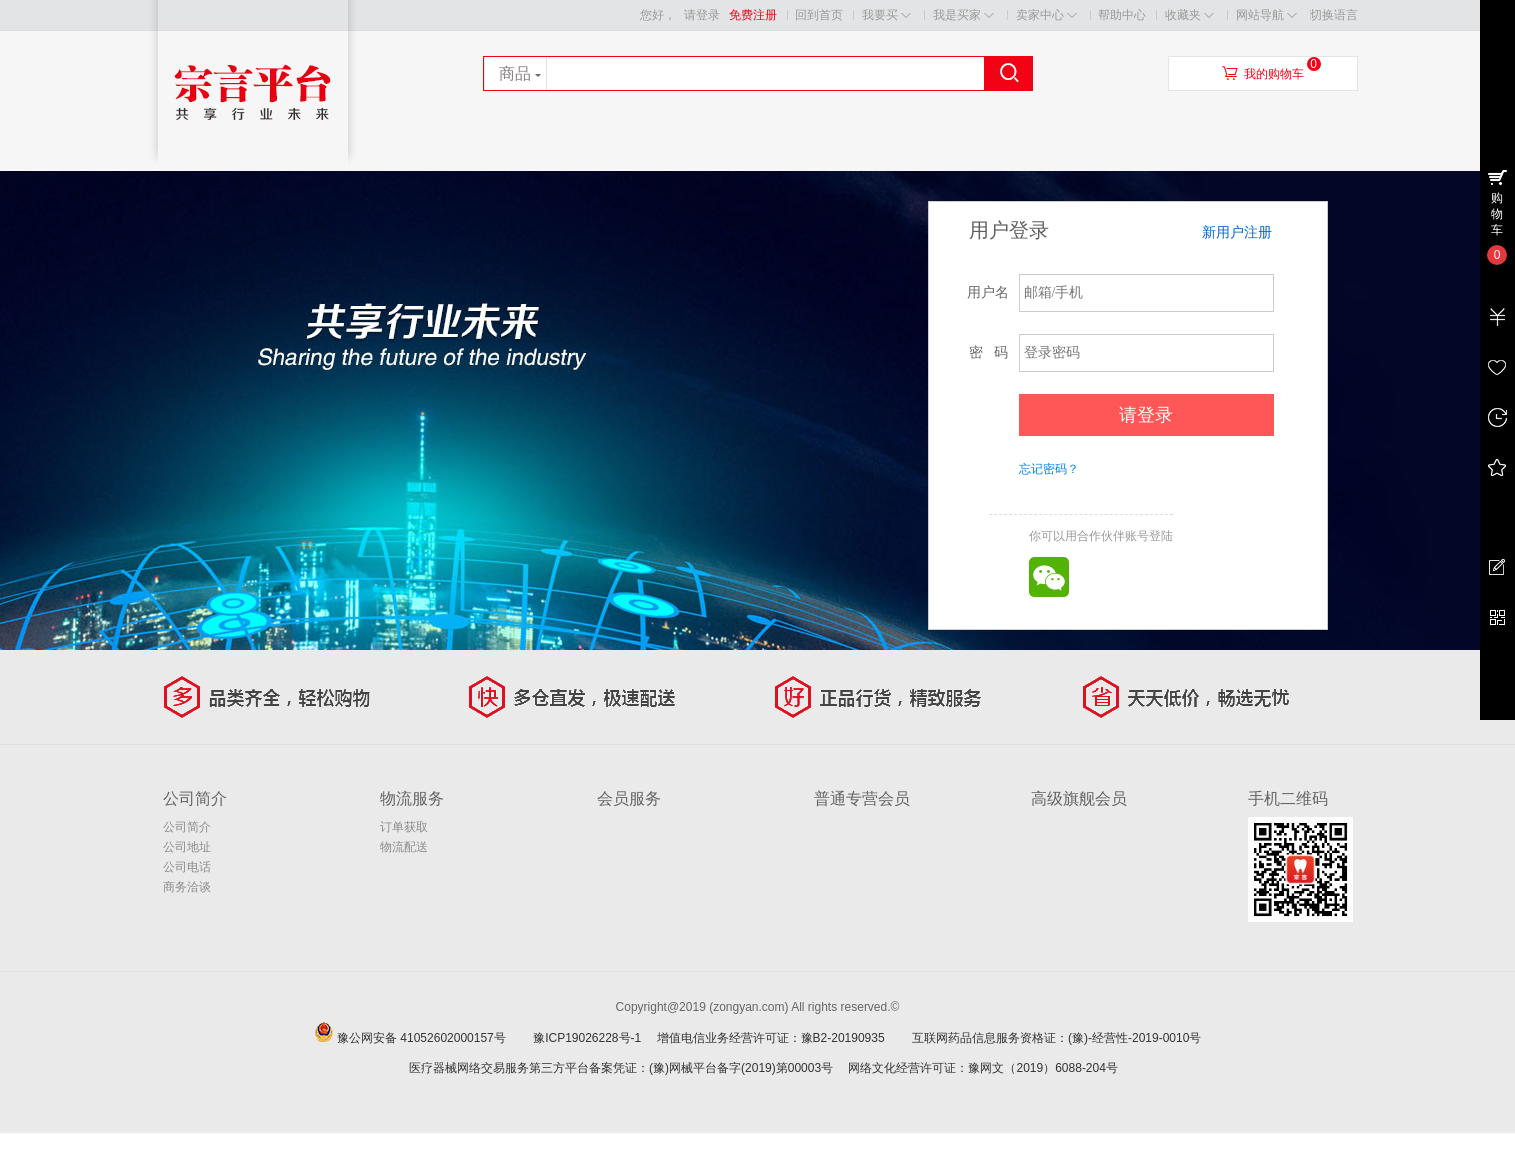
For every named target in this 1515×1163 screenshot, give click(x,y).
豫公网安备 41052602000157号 (433, 1038)
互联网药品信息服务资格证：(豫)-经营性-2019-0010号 (1062, 1038)
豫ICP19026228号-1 (593, 1038)
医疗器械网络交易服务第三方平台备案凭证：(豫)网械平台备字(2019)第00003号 (621, 1068)
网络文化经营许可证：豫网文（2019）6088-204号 (982, 1068)
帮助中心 (1122, 15)
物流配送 (404, 847)
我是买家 (963, 15)
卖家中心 (1046, 15)
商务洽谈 (187, 887)
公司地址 (187, 847)
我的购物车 (1274, 74)
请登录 (702, 15)
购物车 (1497, 214)
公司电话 (187, 867)
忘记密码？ (1049, 469)
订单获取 (404, 827)
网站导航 (1266, 15)
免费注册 (753, 15)
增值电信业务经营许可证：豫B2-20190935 (783, 1038)
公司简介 (187, 827)
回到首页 (819, 15)
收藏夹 (1189, 15)
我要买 (886, 15)
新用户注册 (1237, 232)
